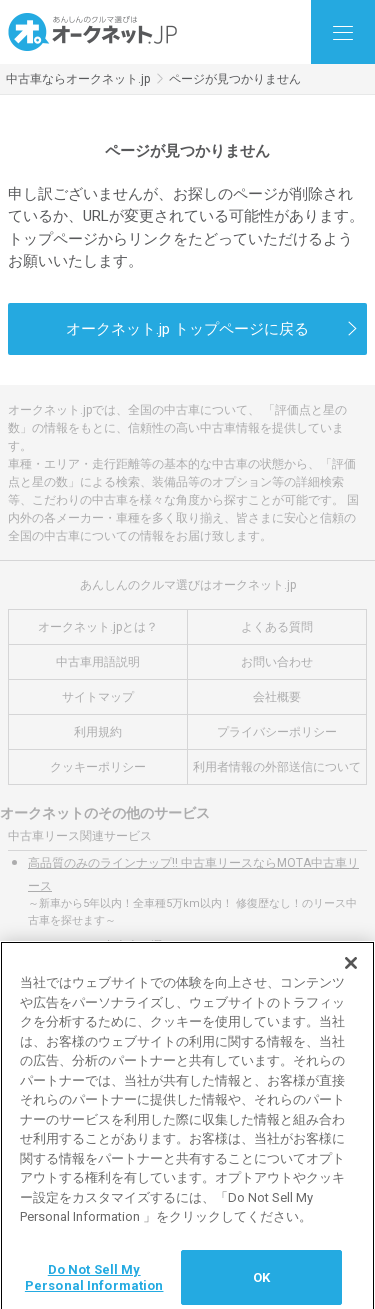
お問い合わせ (277, 662)
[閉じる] (351, 969)
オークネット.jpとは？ (98, 627)
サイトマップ (98, 697)
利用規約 (98, 732)
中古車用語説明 (98, 662)
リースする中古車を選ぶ (109, 946)
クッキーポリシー (98, 767)
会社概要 (277, 697)
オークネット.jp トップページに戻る (187, 329)
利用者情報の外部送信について (277, 767)
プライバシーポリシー (277, 732)
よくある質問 (277, 627)
